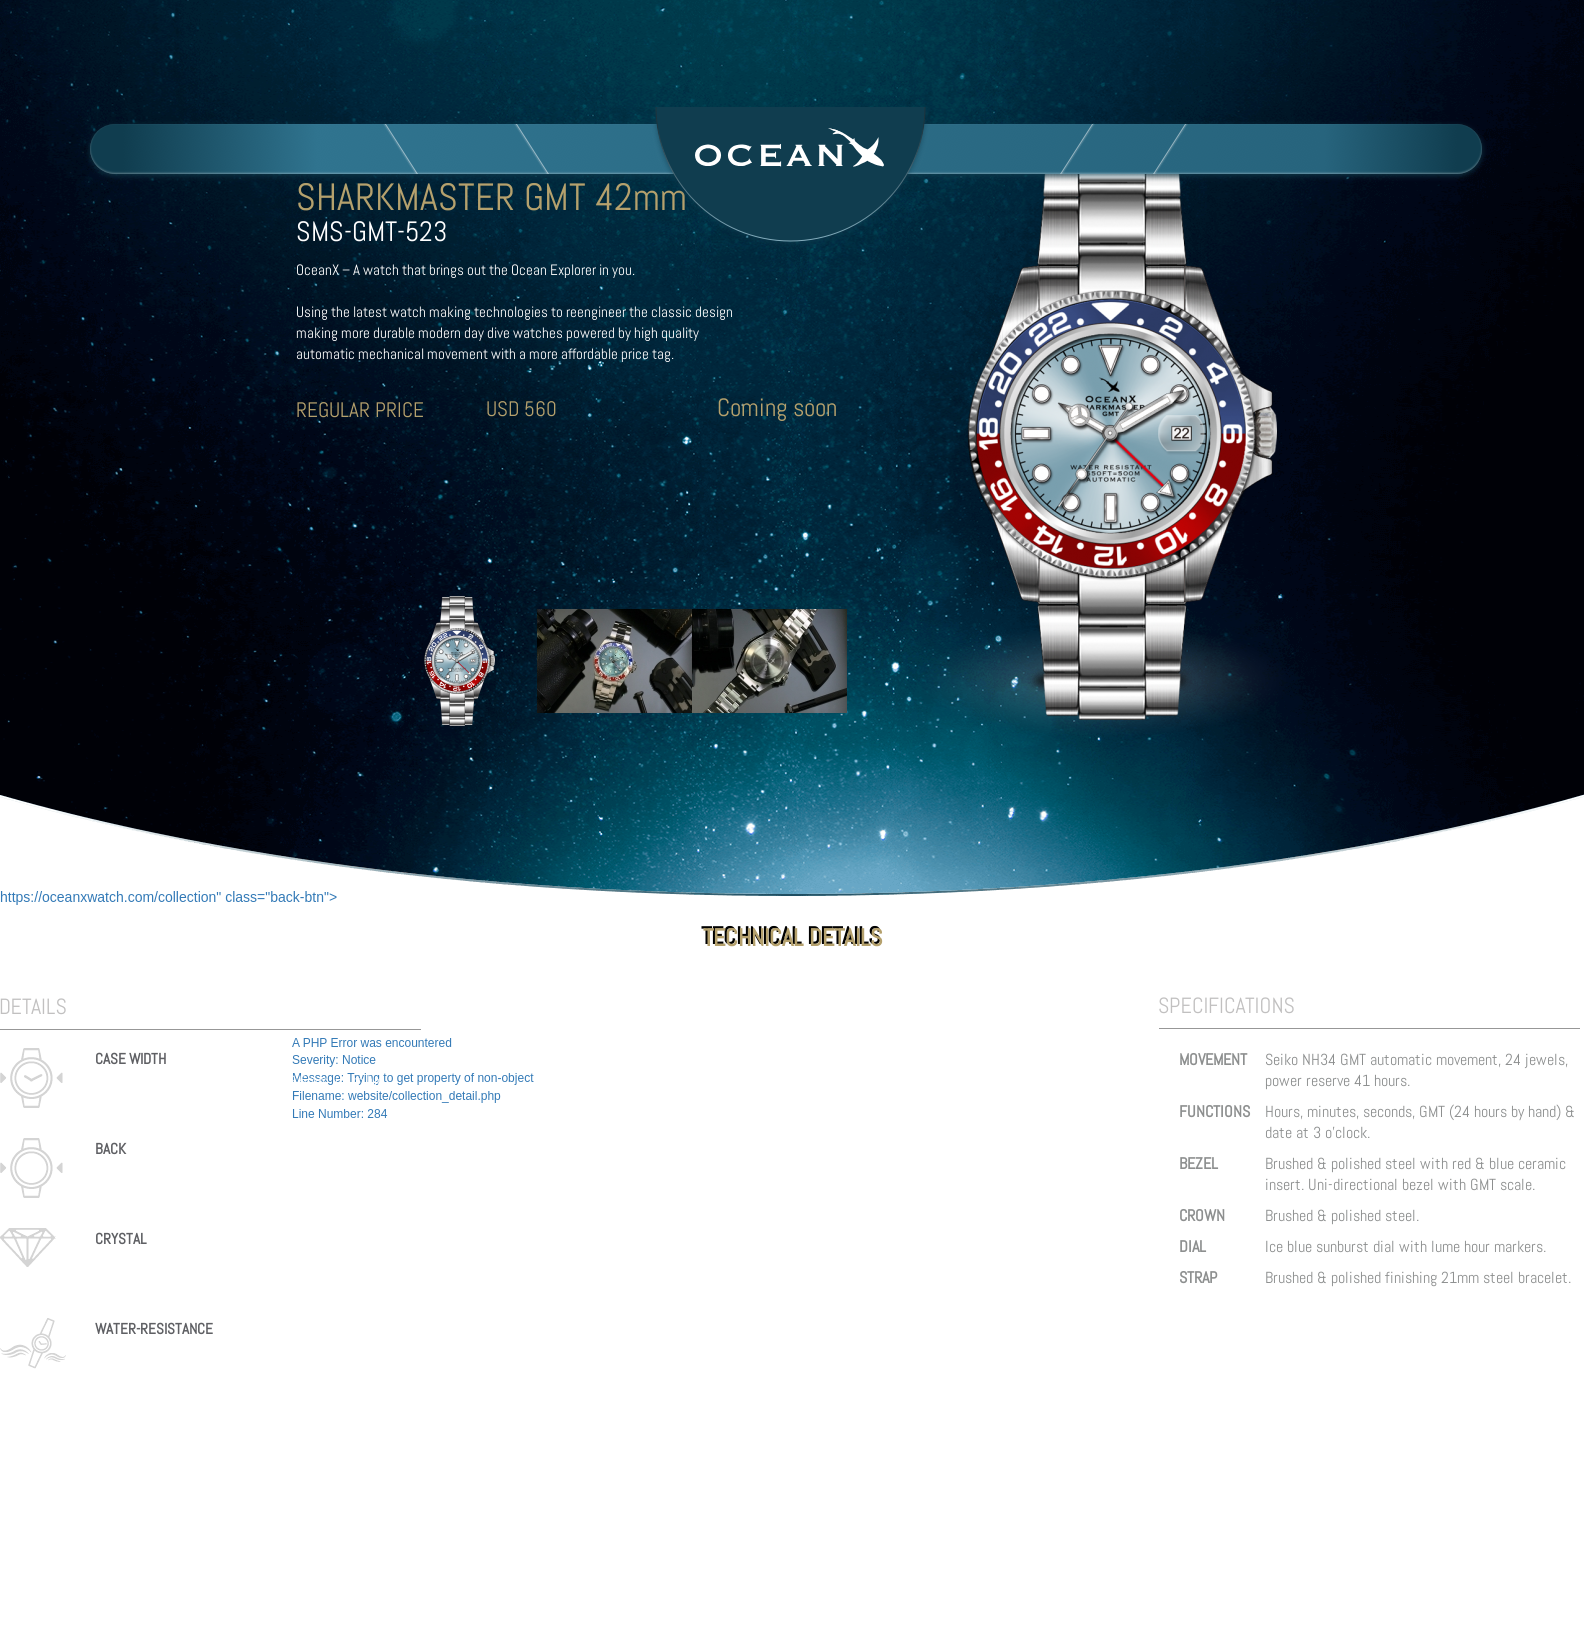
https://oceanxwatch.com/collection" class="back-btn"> (168, 897)
